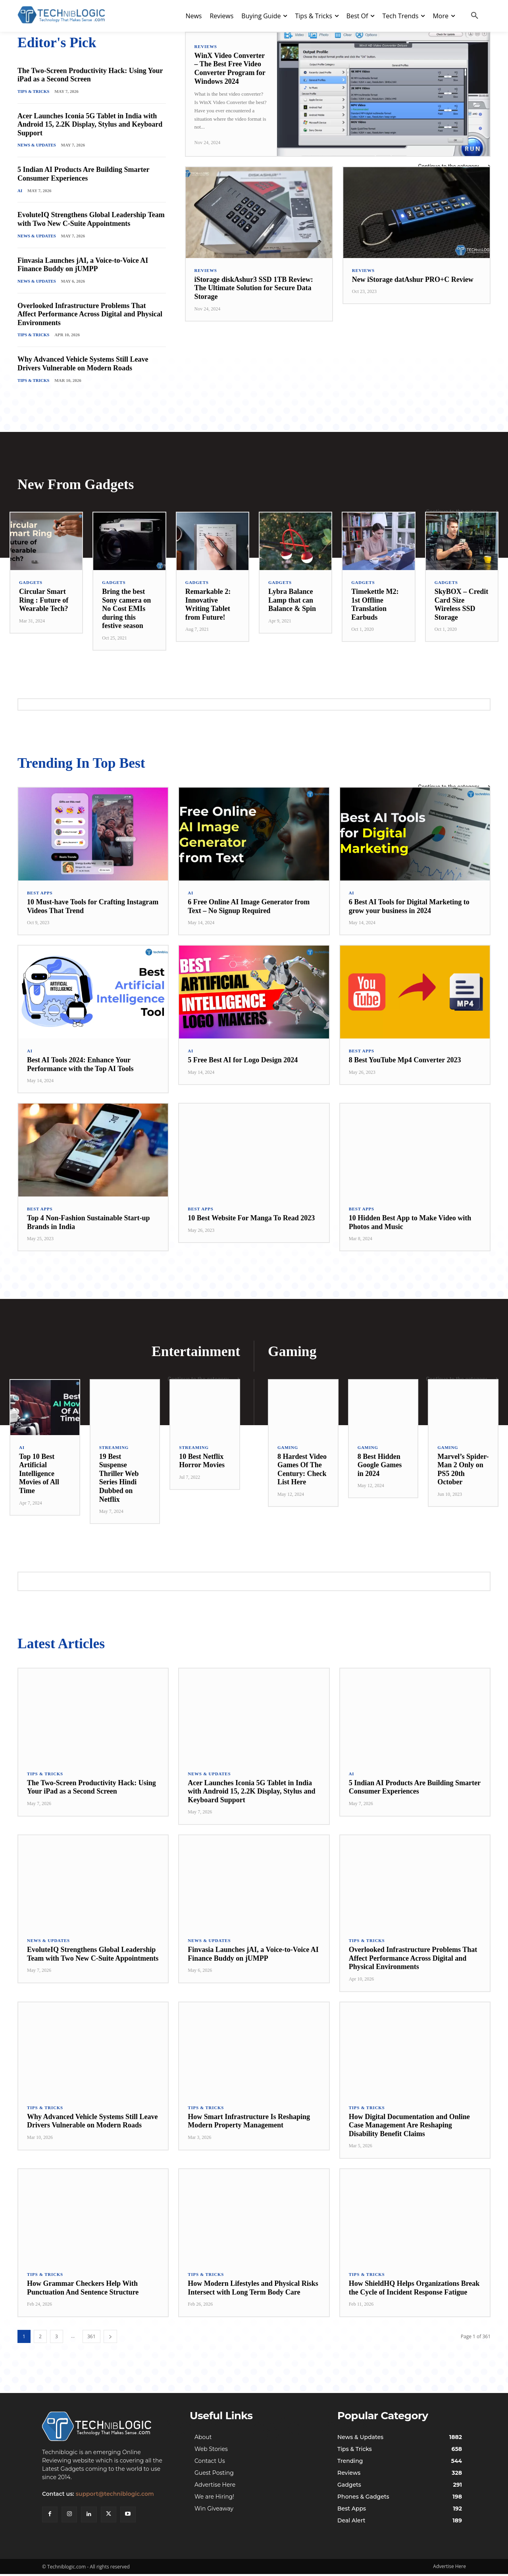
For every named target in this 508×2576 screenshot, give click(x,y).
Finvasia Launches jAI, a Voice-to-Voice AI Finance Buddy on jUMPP (82, 264)
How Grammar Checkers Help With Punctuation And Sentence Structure (83, 2289)
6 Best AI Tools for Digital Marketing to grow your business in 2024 (409, 907)
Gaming (287, 1449)
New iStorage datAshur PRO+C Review (412, 279)
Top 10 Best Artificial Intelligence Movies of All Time (39, 1475)
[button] (475, 16)
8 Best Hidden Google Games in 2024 (380, 1466)
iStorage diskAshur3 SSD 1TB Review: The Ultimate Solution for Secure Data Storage (253, 288)
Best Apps (40, 894)
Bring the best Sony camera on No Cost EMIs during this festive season (126, 609)
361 (91, 2338)
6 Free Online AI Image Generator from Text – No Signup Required (249, 907)
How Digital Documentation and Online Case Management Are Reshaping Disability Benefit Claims (409, 2126)
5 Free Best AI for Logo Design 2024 (243, 1061)
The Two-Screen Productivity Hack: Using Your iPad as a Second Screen (90, 75)
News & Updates (36, 145)
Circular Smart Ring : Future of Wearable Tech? (43, 600)
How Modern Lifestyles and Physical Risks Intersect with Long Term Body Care (253, 2289)
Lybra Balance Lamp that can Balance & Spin (292, 600)
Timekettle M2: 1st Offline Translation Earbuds (374, 605)
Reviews (205, 46)
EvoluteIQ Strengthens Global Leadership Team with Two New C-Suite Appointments (91, 219)
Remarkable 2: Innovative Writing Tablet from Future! (208, 605)
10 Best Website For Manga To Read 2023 (251, 1219)
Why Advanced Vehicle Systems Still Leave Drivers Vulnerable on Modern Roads (82, 364)
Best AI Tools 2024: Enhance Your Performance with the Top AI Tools (80, 1065)
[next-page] (110, 2338)
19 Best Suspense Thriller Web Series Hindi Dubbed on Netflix (119, 1479)
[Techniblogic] (106, 2428)
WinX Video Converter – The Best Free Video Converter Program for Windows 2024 (230, 68)
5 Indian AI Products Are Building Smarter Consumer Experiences (83, 174)
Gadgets (30, 583)
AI (19, 190)
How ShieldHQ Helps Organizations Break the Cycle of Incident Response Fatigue (414, 2289)
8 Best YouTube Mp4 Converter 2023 (405, 1061)
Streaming (114, 1449)
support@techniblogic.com (115, 2496)
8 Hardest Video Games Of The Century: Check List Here (302, 1470)
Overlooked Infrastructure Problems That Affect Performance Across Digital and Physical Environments (89, 314)
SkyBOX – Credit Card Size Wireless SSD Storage (462, 605)
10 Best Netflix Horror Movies (202, 1462)
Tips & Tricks (33, 91)
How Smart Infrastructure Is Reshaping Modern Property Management (249, 2122)
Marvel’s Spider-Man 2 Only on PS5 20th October (463, 1470)
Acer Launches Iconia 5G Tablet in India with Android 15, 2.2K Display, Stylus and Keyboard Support (89, 124)
